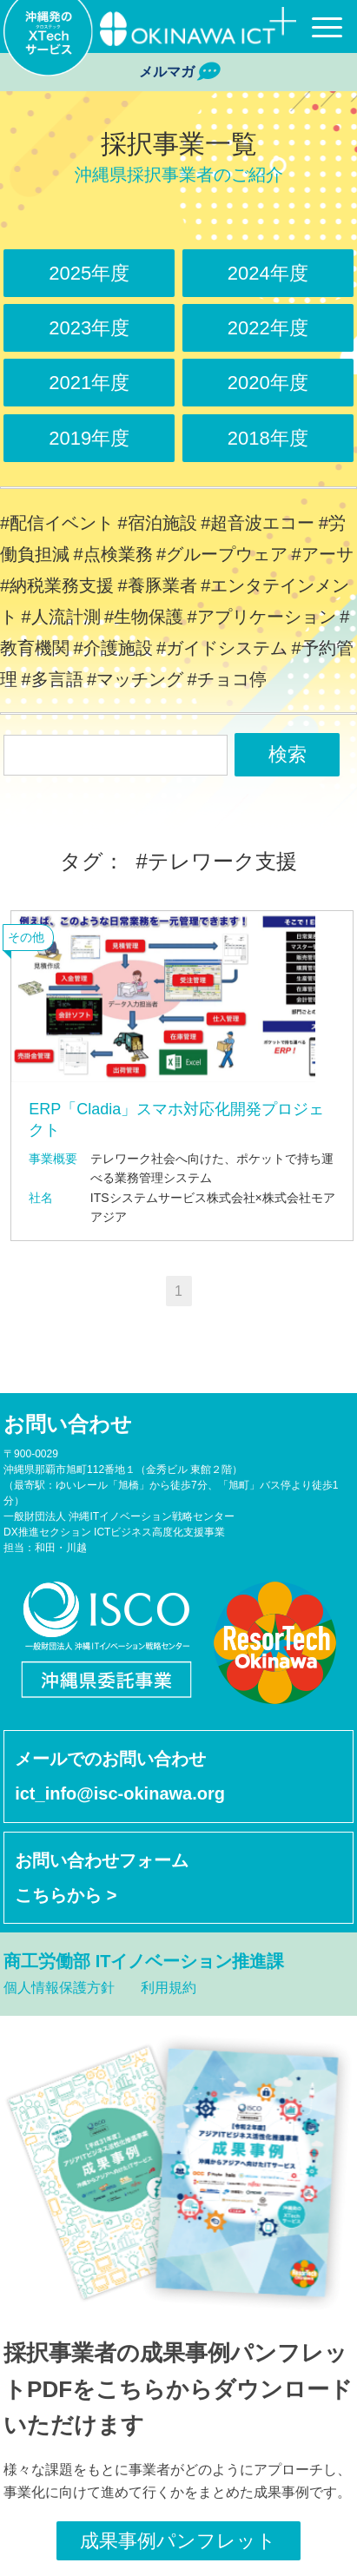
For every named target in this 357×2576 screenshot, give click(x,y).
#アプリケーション (262, 616)
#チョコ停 (227, 679)
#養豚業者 (157, 585)
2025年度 (89, 273)
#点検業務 (112, 554)
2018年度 (268, 438)
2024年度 (268, 273)
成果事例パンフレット (178, 2541)
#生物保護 (143, 616)
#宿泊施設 (157, 522)
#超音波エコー (257, 522)
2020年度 (268, 382)
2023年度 (89, 328)
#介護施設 (112, 647)
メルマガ (178, 72)
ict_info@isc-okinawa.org (120, 1793)
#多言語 (52, 679)
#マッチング (135, 679)
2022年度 (268, 328)
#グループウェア (222, 554)
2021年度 (89, 382)
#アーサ (323, 554)
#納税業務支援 (57, 585)
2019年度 (89, 438)
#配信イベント (57, 522)
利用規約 (168, 1987)
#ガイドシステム (222, 647)
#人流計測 (60, 616)
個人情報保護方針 (59, 1987)
